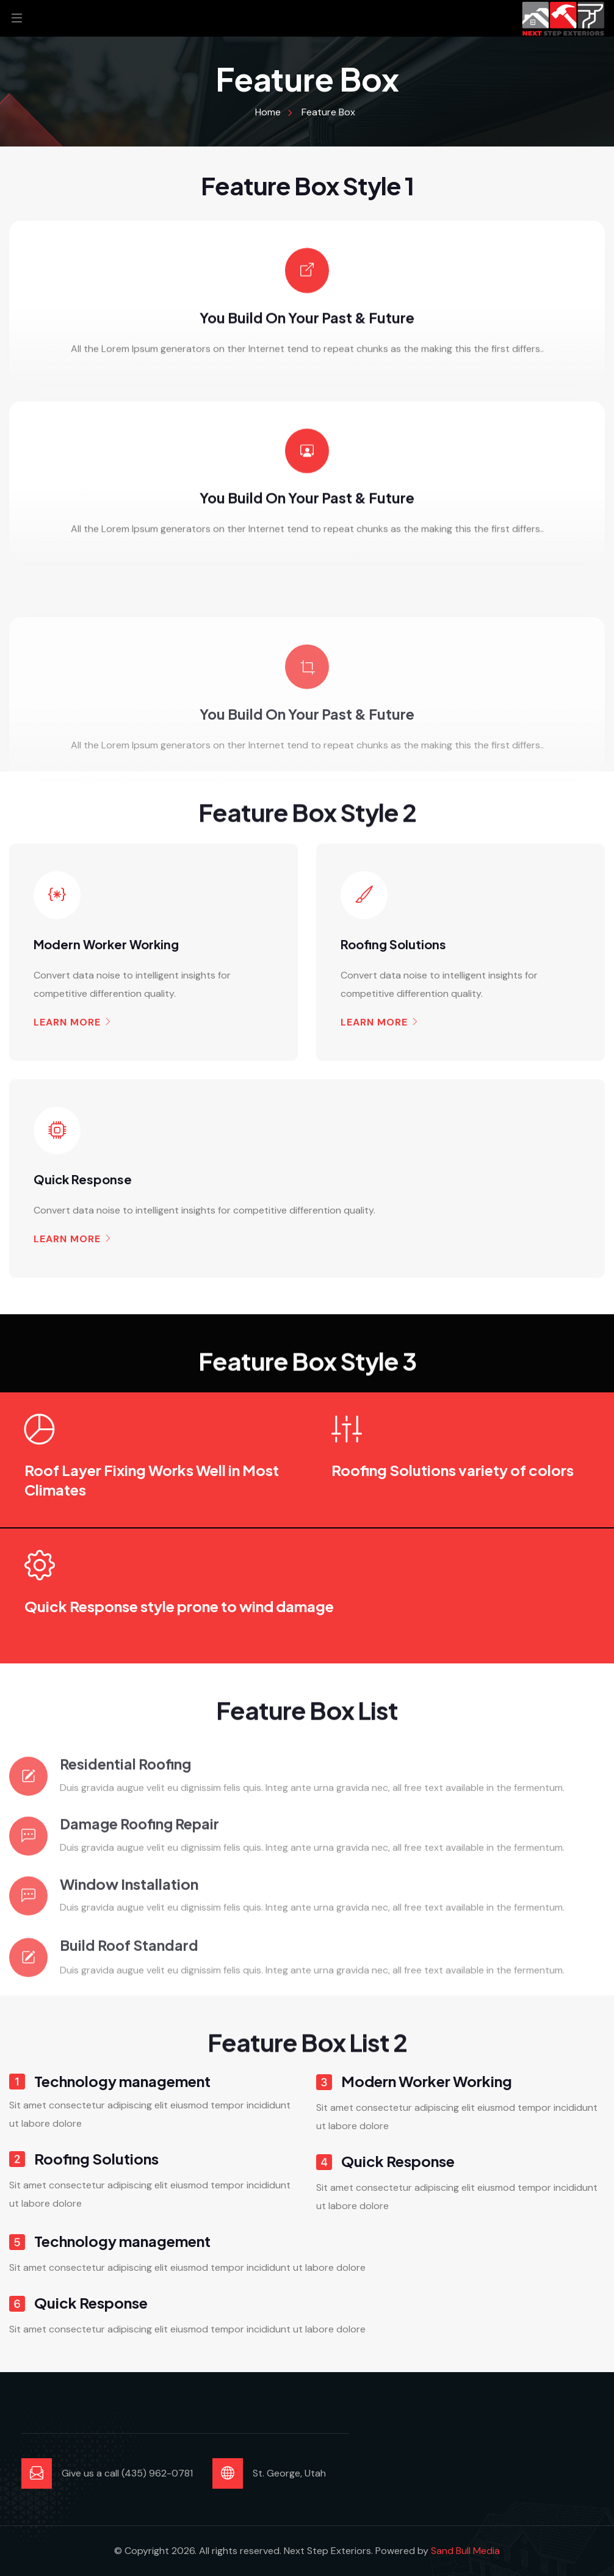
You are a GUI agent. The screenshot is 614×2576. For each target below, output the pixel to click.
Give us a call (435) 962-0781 (127, 2473)
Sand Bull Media (465, 2550)
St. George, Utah (289, 2473)
